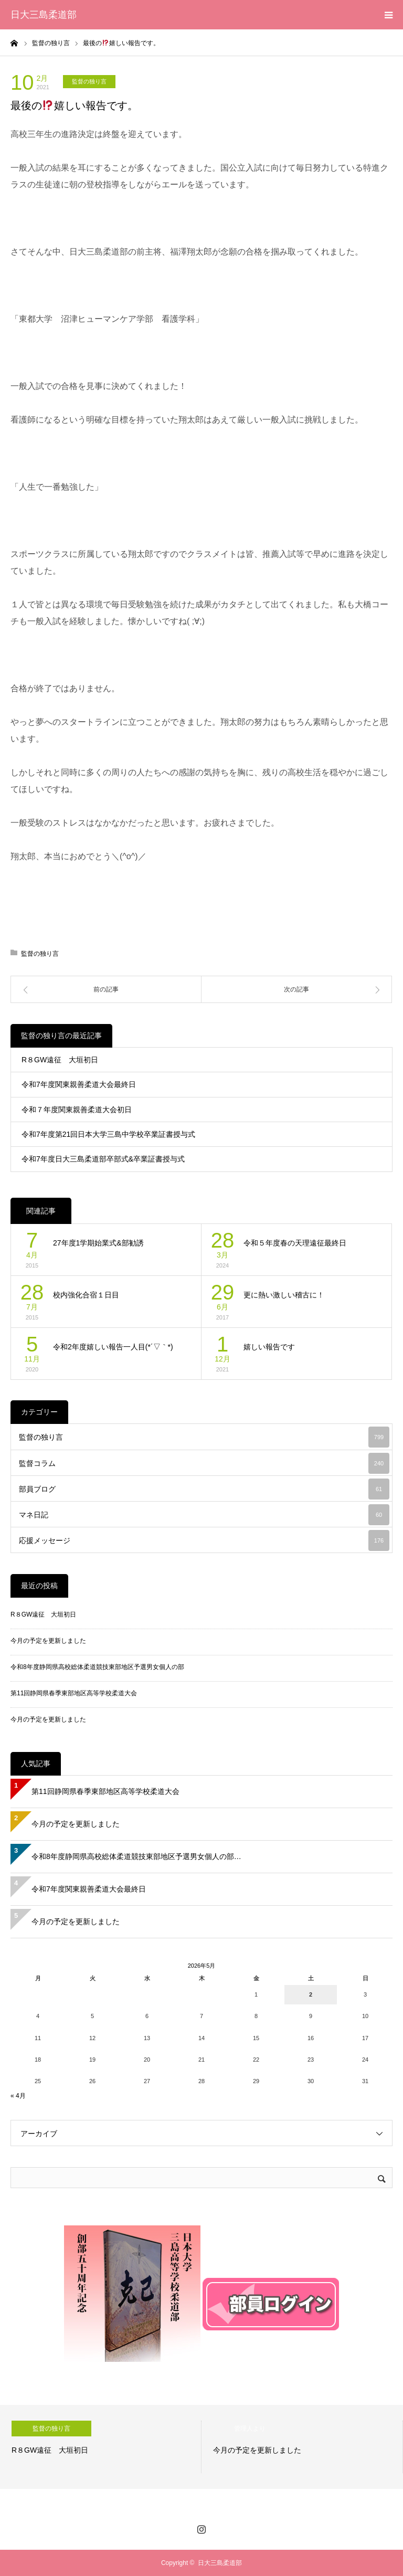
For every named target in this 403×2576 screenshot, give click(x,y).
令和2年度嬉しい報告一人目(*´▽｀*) (113, 1347)
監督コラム (204, 1463)
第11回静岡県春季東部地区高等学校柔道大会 (73, 1693)
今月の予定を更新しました (48, 1640)
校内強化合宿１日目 (86, 1295)
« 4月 (18, 2095)
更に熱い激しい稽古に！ (283, 1295)
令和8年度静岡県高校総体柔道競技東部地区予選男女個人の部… (136, 1856)
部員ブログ (204, 1489)
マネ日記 (204, 1514)
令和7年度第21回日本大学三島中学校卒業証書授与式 (108, 1134)
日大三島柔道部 (43, 14)
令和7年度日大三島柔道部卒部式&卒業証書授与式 (103, 1159)
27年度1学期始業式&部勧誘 (98, 1243)
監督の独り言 (89, 81)
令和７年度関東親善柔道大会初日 (77, 1109)
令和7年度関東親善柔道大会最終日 (79, 1084)
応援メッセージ (204, 1540)
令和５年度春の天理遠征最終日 (294, 1243)
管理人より (250, 2428)
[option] (101, 2447)
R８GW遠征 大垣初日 (60, 1059)
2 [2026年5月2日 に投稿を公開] (310, 1994)
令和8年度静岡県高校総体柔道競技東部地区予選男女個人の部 (97, 1667)
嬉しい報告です (269, 1347)
